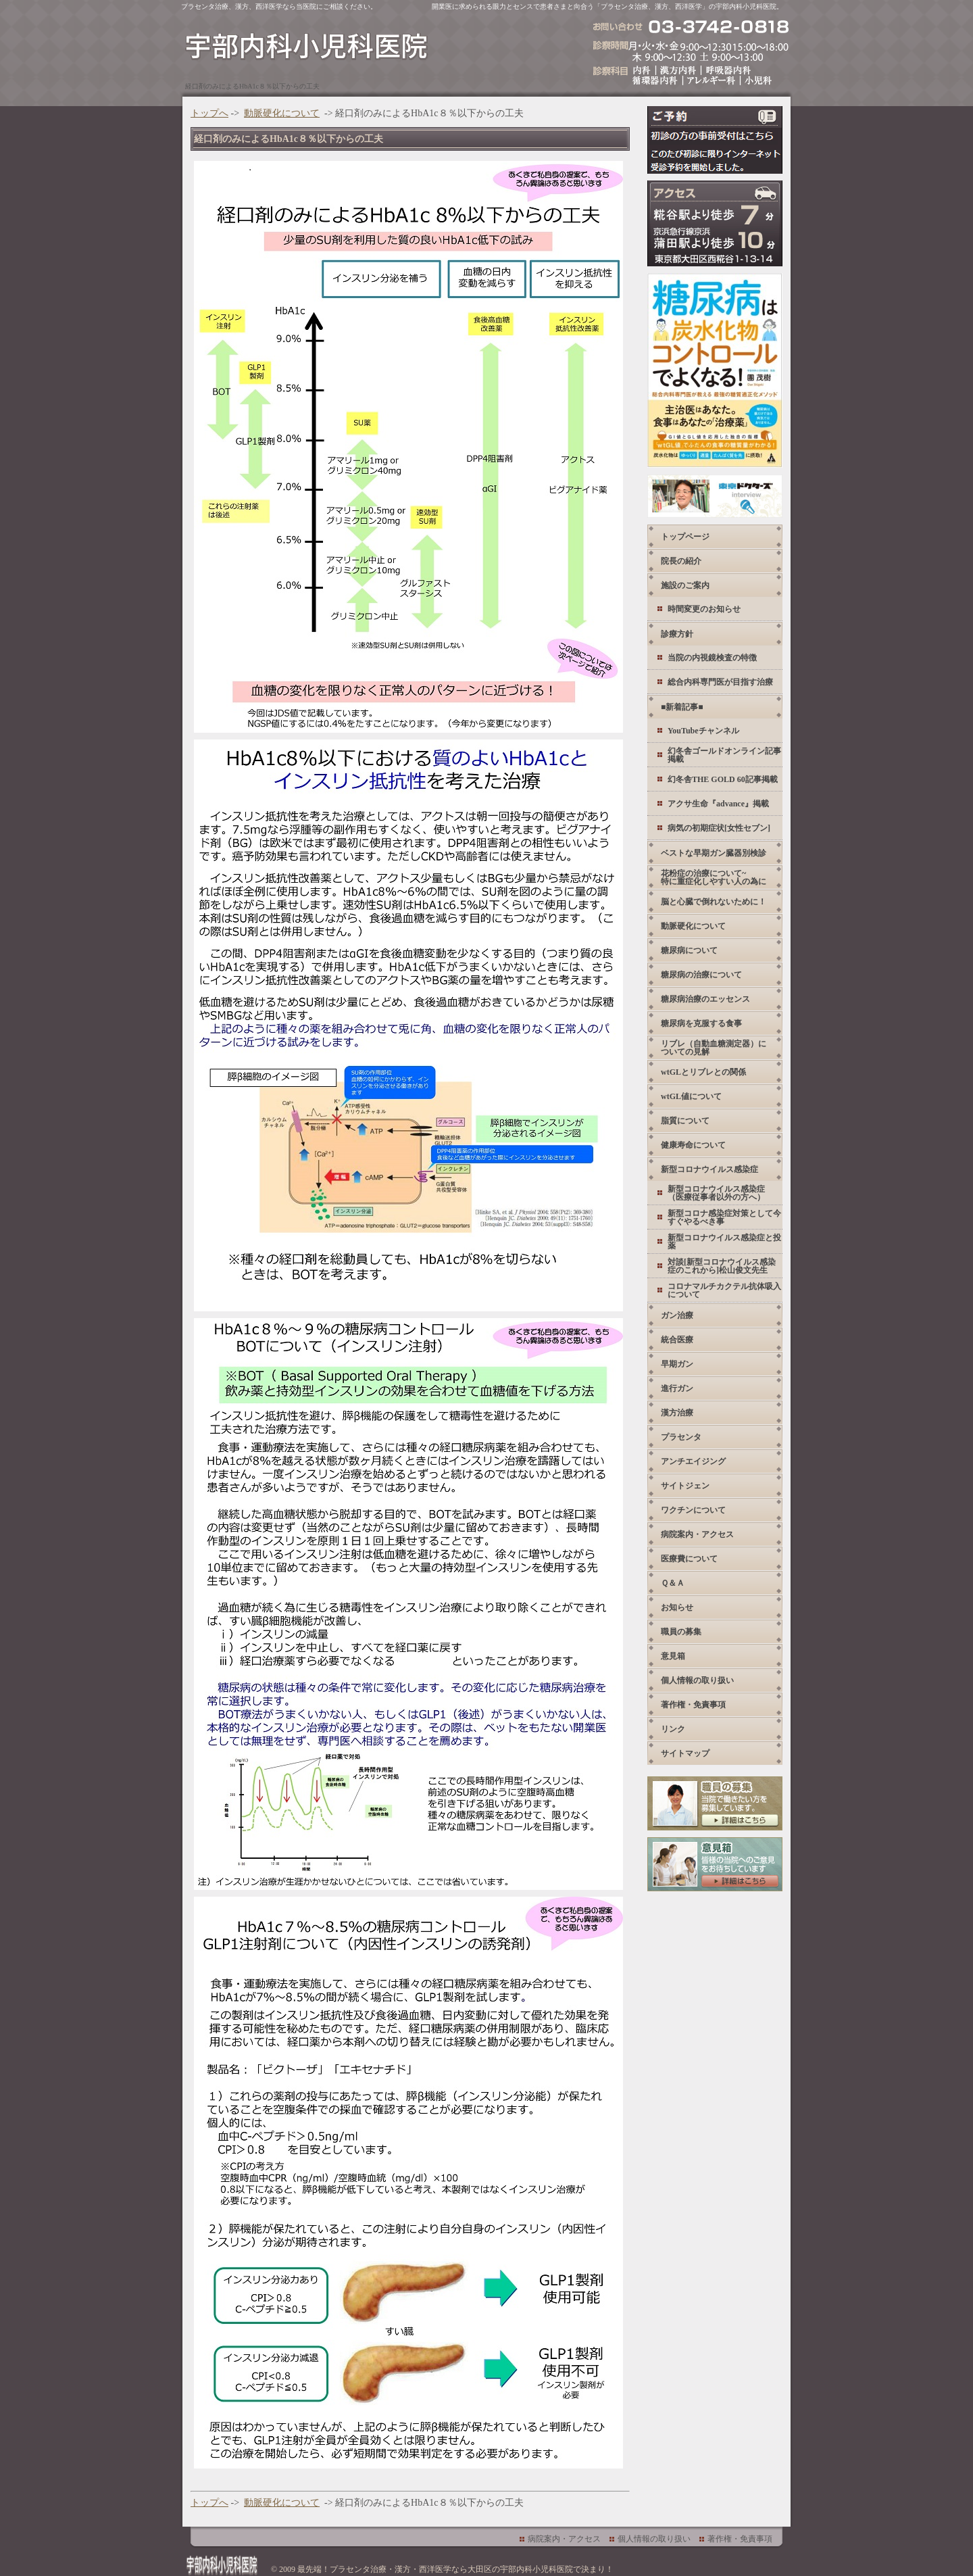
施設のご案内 (685, 585)
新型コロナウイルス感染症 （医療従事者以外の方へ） (716, 1193)
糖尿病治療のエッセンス (705, 999)
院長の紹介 (681, 561)
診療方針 (677, 634)
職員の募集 (681, 1631)
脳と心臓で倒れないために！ (713, 901)
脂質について (685, 1120)
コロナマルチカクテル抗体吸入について (724, 1290)
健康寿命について (693, 1145)
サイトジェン (685, 1485)
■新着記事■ (682, 707)
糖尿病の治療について (701, 974)
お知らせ (677, 1607)
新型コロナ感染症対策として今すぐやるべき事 (724, 1217)
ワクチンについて (693, 1510)
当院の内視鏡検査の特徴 (712, 657)
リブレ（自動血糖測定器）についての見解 (713, 1047)
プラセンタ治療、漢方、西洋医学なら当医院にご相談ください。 (279, 6)
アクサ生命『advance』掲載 (718, 803)
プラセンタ (681, 1437)
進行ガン (677, 1388)
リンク (673, 1729)
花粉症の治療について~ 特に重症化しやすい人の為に (713, 877)
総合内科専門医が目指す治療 (720, 682)
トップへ (209, 113)
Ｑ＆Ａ (672, 1583)
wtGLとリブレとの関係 (703, 1072)
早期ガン (677, 1364)
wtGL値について (691, 1096)
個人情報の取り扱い (697, 1680)
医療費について (689, 1558)
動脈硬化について (282, 113)
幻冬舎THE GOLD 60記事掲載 (723, 779)
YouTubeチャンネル (703, 730)
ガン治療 (677, 1315)
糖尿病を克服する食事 (701, 1023)
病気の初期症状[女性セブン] (719, 828)
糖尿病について (689, 950)
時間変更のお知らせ (704, 609)
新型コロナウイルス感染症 (709, 1169)
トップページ (685, 536)
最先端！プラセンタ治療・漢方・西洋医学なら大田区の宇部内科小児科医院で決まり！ (455, 2569)
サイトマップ (685, 1753)
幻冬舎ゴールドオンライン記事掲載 (724, 755)
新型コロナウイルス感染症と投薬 (724, 1241)
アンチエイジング (693, 1461)
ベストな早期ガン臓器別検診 (713, 853)
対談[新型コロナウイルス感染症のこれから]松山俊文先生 (722, 1266)
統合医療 (677, 1339)
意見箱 (673, 1656)
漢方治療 (677, 1412)
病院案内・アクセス (697, 1534)
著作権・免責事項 (693, 1704)
